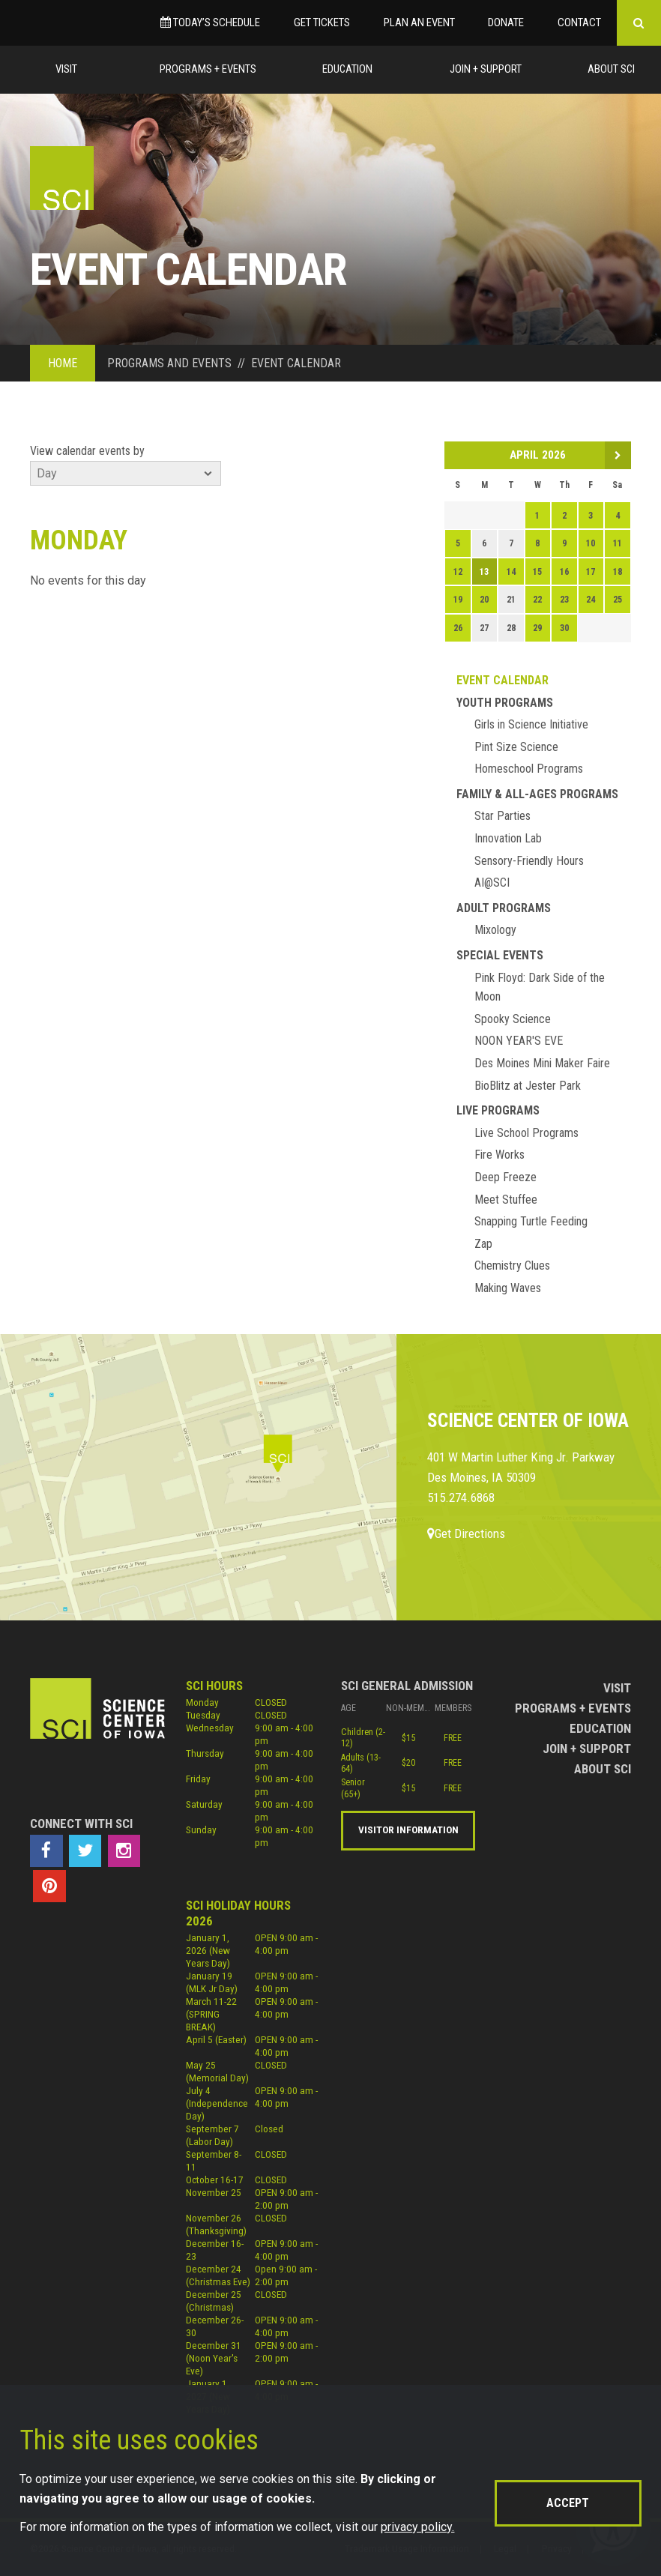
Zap (483, 1244)
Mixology (495, 930)
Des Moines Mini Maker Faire (542, 1063)
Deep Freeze (505, 1177)
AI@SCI (492, 882)
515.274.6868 (461, 1497)
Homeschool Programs (528, 768)
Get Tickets (322, 22)
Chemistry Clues (512, 1265)
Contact (579, 22)
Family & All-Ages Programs (537, 794)
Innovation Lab (508, 838)
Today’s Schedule (210, 22)
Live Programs (498, 1110)
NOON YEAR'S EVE (518, 1041)
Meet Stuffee (505, 1199)
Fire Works (499, 1154)
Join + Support (486, 69)
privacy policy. (417, 2527)
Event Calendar (502, 680)
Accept (567, 2503)
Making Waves (507, 1288)
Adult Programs (503, 908)
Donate (506, 22)
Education (347, 69)
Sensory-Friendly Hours (529, 861)
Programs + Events (208, 69)
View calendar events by (87, 451)
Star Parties (502, 816)
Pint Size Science (516, 747)
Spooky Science (512, 1019)
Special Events (499, 955)
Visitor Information (408, 1830)
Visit (66, 69)
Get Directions (466, 1533)
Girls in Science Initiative (531, 724)
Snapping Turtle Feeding (531, 1221)
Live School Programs (526, 1133)
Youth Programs (504, 703)
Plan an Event (419, 22)
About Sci (611, 69)
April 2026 (538, 455)
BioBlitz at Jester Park (527, 1086)
